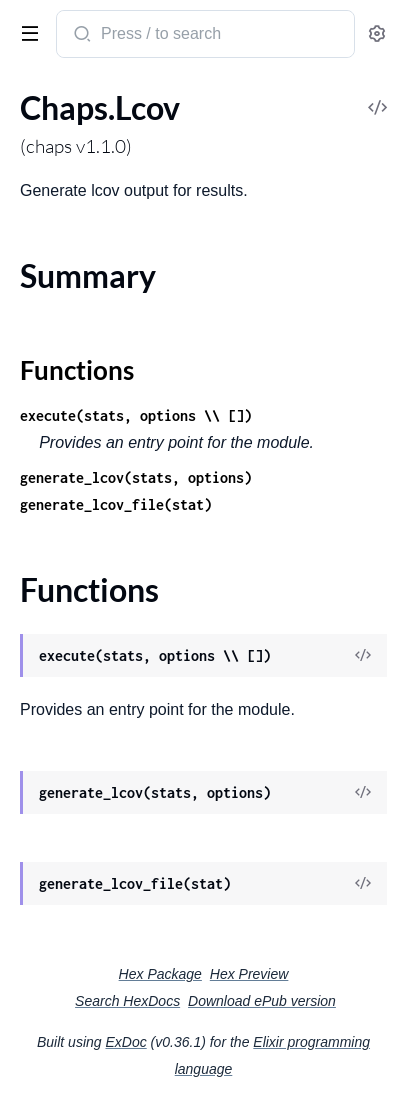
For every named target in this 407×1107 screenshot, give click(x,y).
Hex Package (160, 974)
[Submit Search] (80, 36)
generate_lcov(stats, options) (136, 477)
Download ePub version (262, 1001)
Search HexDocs (127, 1001)
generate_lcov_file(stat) (116, 504)
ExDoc (125, 1042)
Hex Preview (249, 974)
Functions (77, 370)
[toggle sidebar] (26, 32)
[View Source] (363, 656)
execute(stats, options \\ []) (136, 415)
